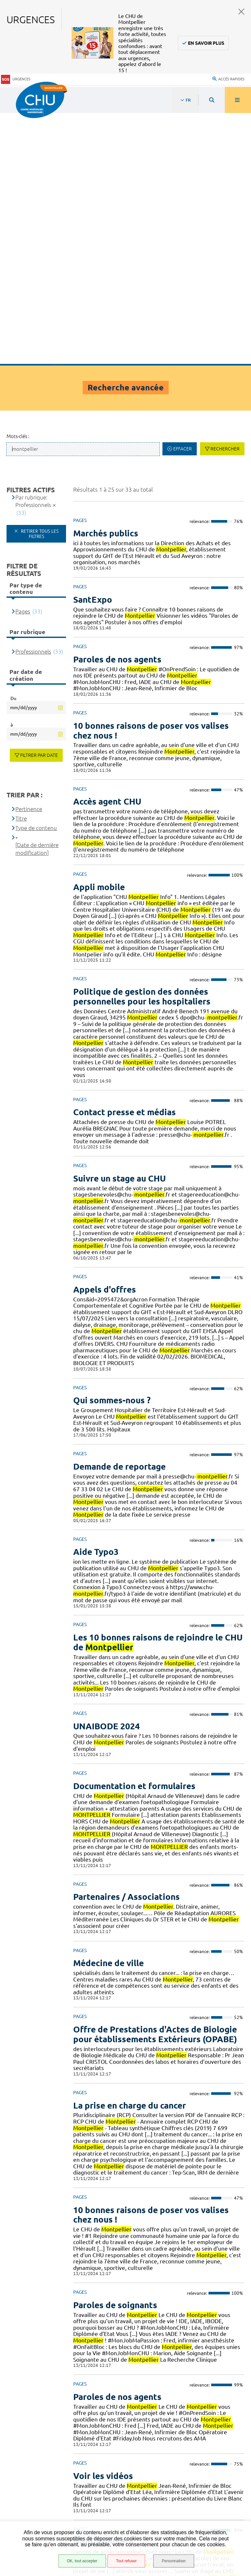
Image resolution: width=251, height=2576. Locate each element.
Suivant (237, 2370)
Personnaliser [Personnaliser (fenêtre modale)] (174, 2561)
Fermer (241, 11)
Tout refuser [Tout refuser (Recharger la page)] (126, 2561)
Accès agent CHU (37, 2488)
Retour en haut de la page (234, 2393)
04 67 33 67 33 (193, 2431)
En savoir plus (206, 43)
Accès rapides (228, 78)
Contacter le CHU (196, 2411)
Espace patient (34, 2479)
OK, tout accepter (82, 2561)
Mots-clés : (18, 184)
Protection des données (46, 2517)
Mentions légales (38, 2509)
